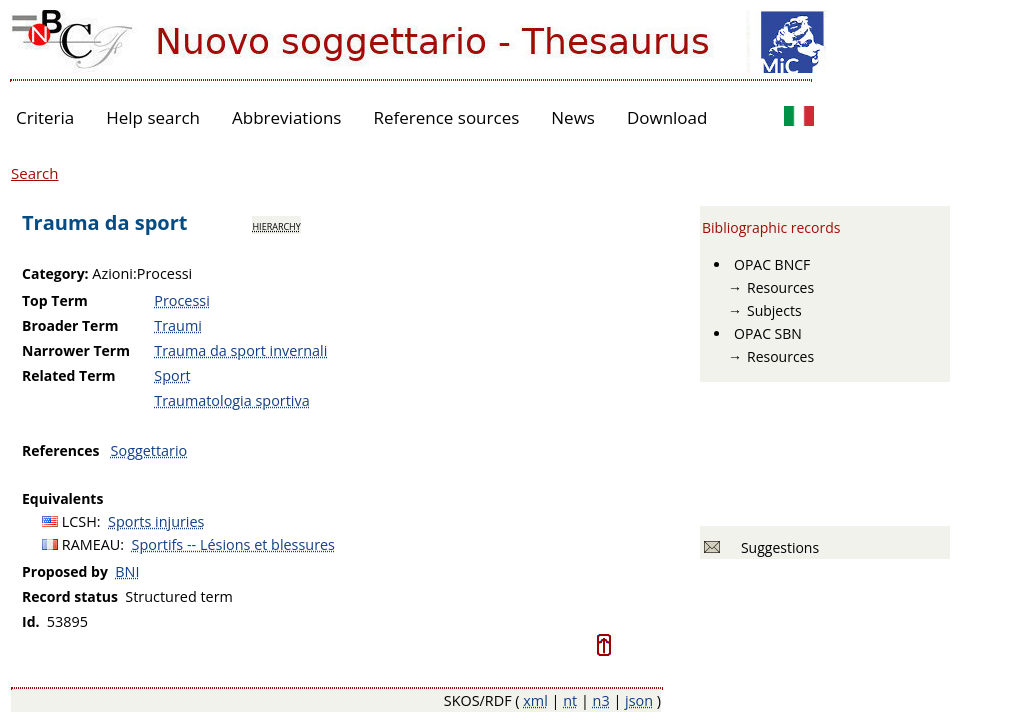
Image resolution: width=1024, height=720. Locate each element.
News (573, 117)
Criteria (45, 117)
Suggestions (776, 547)
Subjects (774, 310)
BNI (127, 571)
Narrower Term (76, 350)
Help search (153, 117)
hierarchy (276, 225)
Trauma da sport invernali (240, 350)
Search (35, 173)
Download (667, 117)
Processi (182, 300)
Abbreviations (286, 117)
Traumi (178, 325)
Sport (172, 375)
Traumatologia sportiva (231, 400)
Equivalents (62, 498)
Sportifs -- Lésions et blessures (233, 544)
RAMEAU (91, 544)
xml (535, 700)
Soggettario (149, 450)
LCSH (79, 521)
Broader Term (70, 325)
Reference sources (446, 117)
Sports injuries (156, 521)
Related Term (69, 375)
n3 (601, 700)
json (639, 700)
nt (570, 700)
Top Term (55, 300)
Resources (780, 287)
